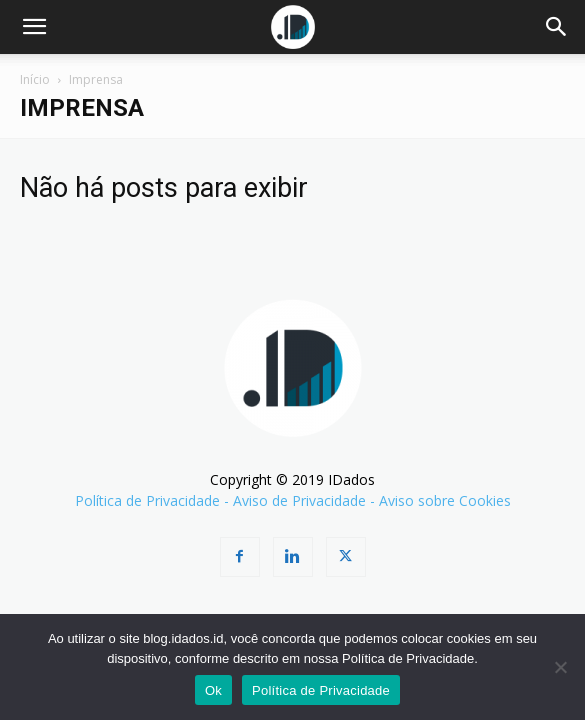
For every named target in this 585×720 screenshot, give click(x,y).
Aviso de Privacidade (299, 500)
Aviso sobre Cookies (445, 500)
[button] (34, 27)
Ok (213, 690)
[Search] (557, 27)
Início (35, 79)
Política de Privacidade (147, 500)
